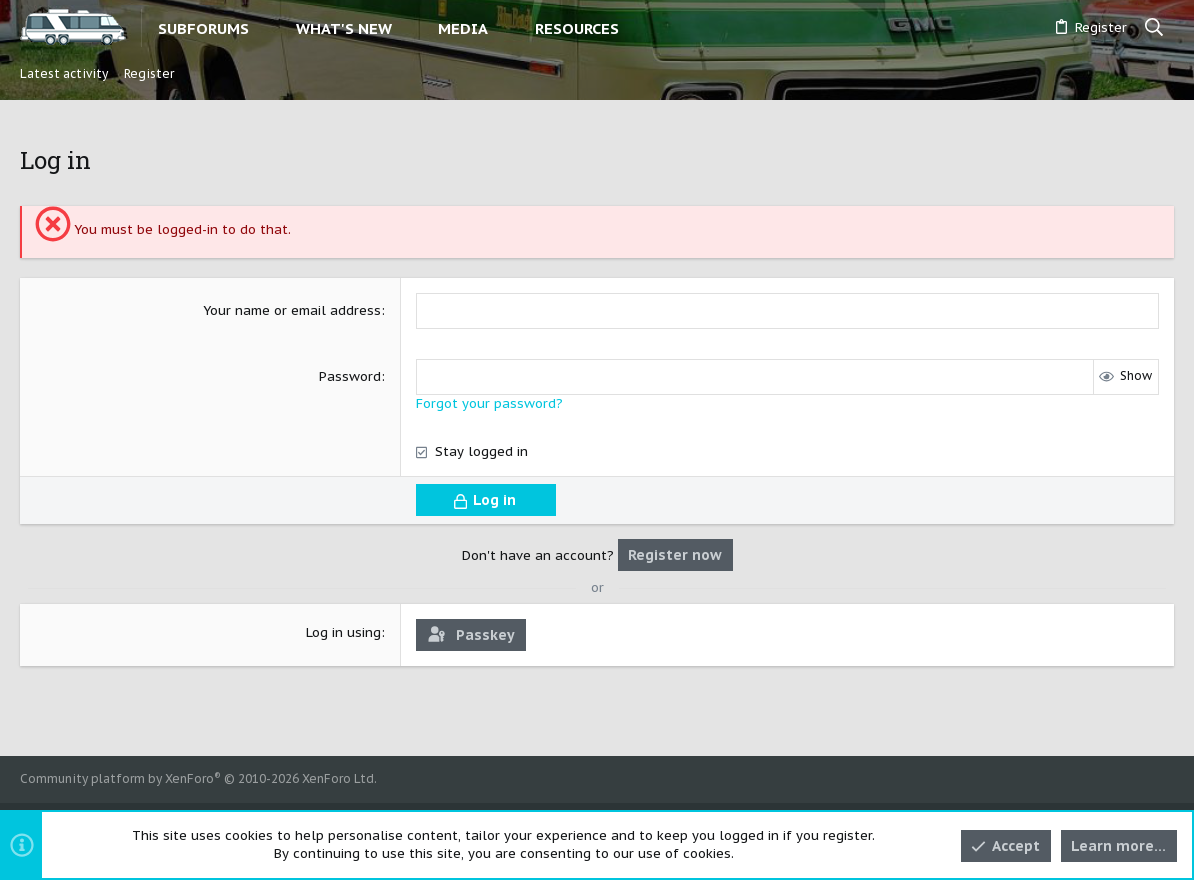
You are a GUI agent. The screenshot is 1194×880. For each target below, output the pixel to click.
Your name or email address (292, 310)
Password (350, 376)
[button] (265, 28)
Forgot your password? (489, 403)
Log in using (343, 632)
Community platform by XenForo (198, 778)
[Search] (1154, 28)
